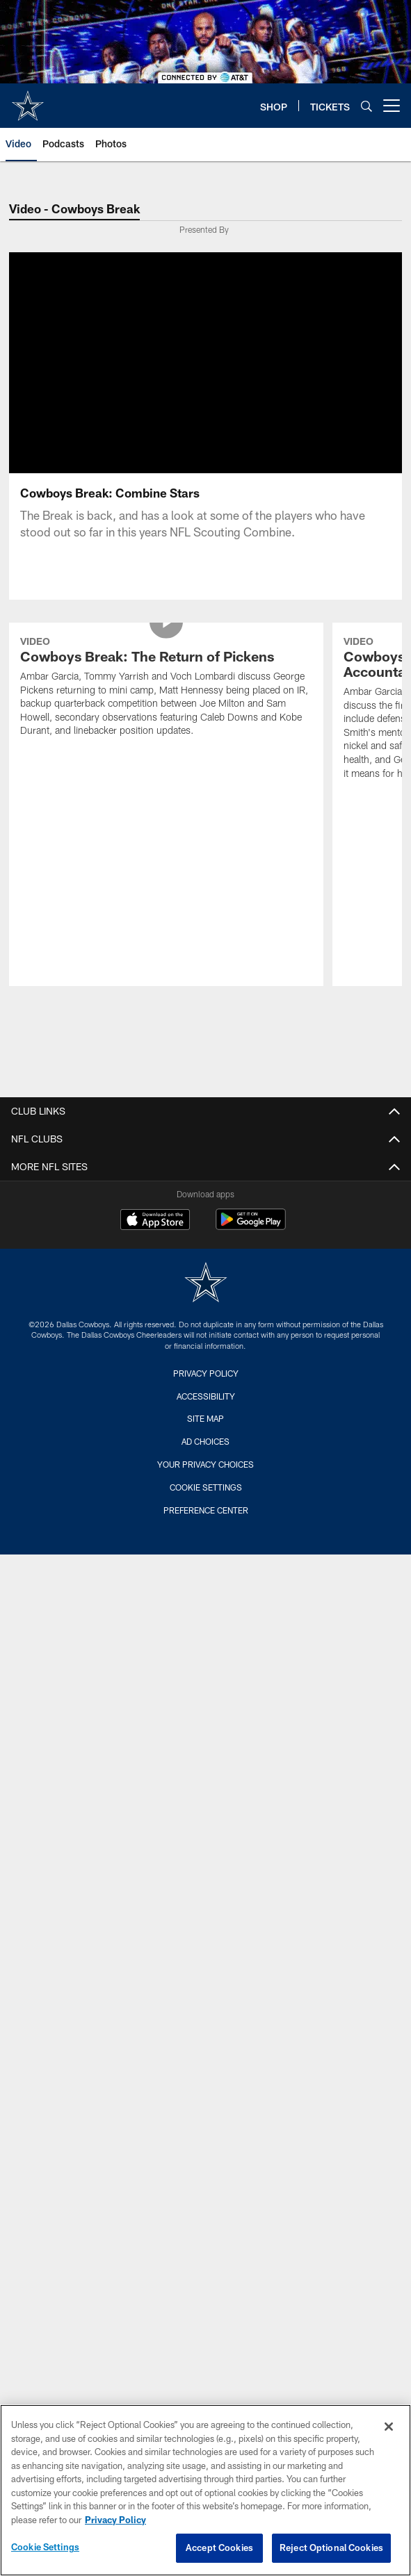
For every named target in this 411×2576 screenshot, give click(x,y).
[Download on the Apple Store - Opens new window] (155, 1221)
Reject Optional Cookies (331, 2547)
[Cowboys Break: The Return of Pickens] (166, 688)
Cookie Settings (206, 1487)
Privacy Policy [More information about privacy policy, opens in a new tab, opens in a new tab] (115, 2519)
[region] (205, 2490)
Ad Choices (205, 1441)
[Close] (388, 2426)
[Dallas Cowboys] (206, 1284)
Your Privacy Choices (205, 1464)
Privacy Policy (206, 1373)
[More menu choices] (391, 105)
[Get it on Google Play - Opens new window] (250, 1226)
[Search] (366, 106)
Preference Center (205, 1510)
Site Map (205, 1418)
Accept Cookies (219, 2547)
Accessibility (206, 1396)
